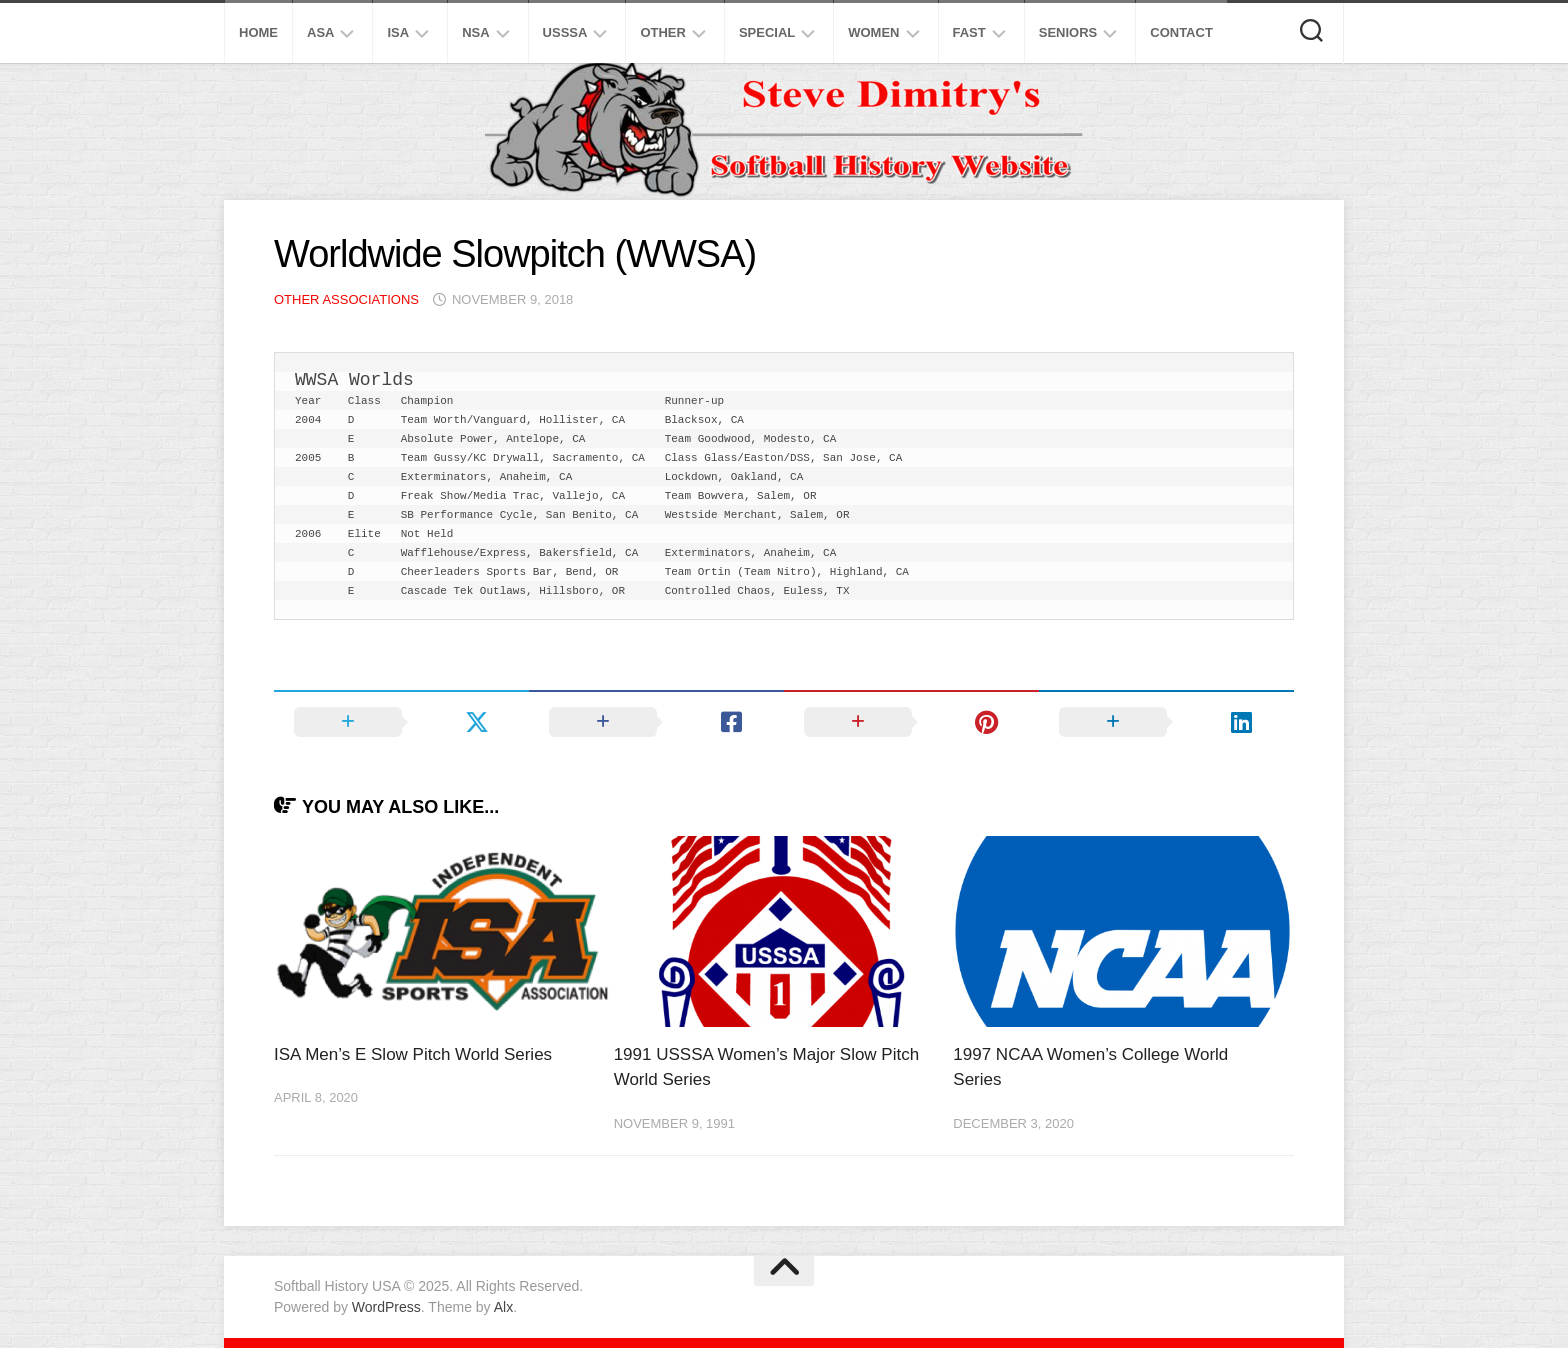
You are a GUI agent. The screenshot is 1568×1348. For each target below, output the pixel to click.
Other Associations (346, 299)
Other (663, 32)
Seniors (1068, 32)
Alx (503, 1307)
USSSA (565, 32)
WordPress (386, 1307)
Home (258, 32)
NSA (475, 32)
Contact (1181, 32)
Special (767, 32)
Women (873, 32)
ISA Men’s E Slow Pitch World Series (413, 1054)
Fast (969, 32)
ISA (398, 32)
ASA (320, 32)
